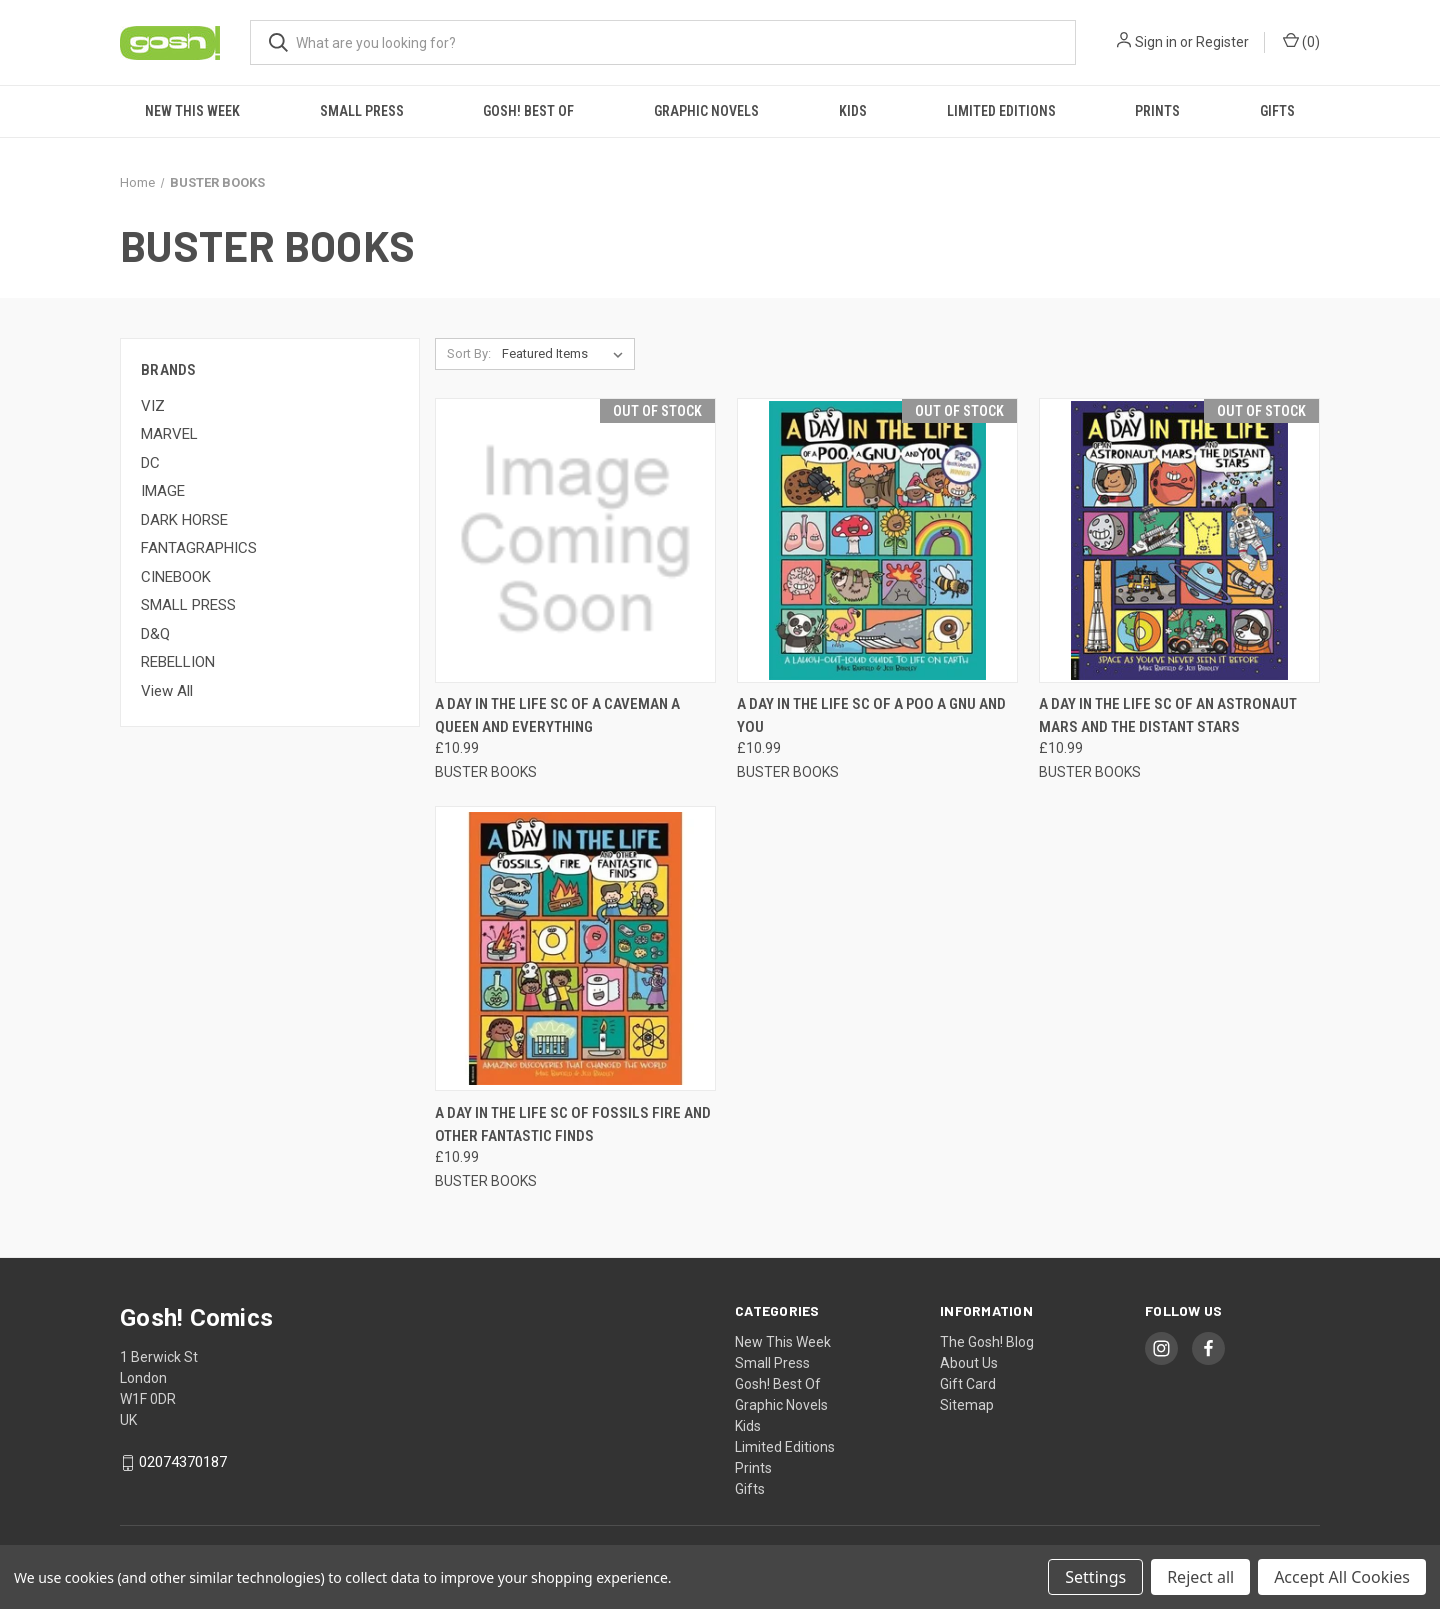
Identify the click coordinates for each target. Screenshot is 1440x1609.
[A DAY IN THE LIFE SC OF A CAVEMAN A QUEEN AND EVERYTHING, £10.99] (575, 540)
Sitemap (967, 1405)
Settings (1095, 1577)
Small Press (362, 111)
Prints (1157, 111)
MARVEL (169, 434)
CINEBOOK (176, 577)
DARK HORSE (184, 520)
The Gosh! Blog (987, 1342)
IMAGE (163, 491)
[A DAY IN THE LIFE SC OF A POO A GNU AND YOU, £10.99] (877, 540)
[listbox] (566, 354)
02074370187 (183, 1463)
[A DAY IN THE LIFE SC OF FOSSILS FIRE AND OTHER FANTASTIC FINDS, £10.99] (575, 948)
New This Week (192, 111)
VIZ (153, 406)
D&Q (155, 634)
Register (1222, 42)
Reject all (1200, 1577)
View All (167, 691)
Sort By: (469, 353)
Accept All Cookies (1342, 1577)
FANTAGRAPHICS (199, 548)
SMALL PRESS (188, 605)
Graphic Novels (706, 111)
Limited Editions (1001, 111)
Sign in (1156, 42)
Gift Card (968, 1384)
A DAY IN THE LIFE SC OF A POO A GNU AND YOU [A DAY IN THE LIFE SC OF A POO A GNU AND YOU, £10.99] (871, 715)
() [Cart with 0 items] (1301, 41)
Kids (853, 111)
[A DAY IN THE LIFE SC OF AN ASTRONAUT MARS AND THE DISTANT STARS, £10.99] (1179, 540)
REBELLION (178, 662)
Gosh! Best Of (528, 111)
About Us (969, 1363)
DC (150, 463)
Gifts (1277, 111)
